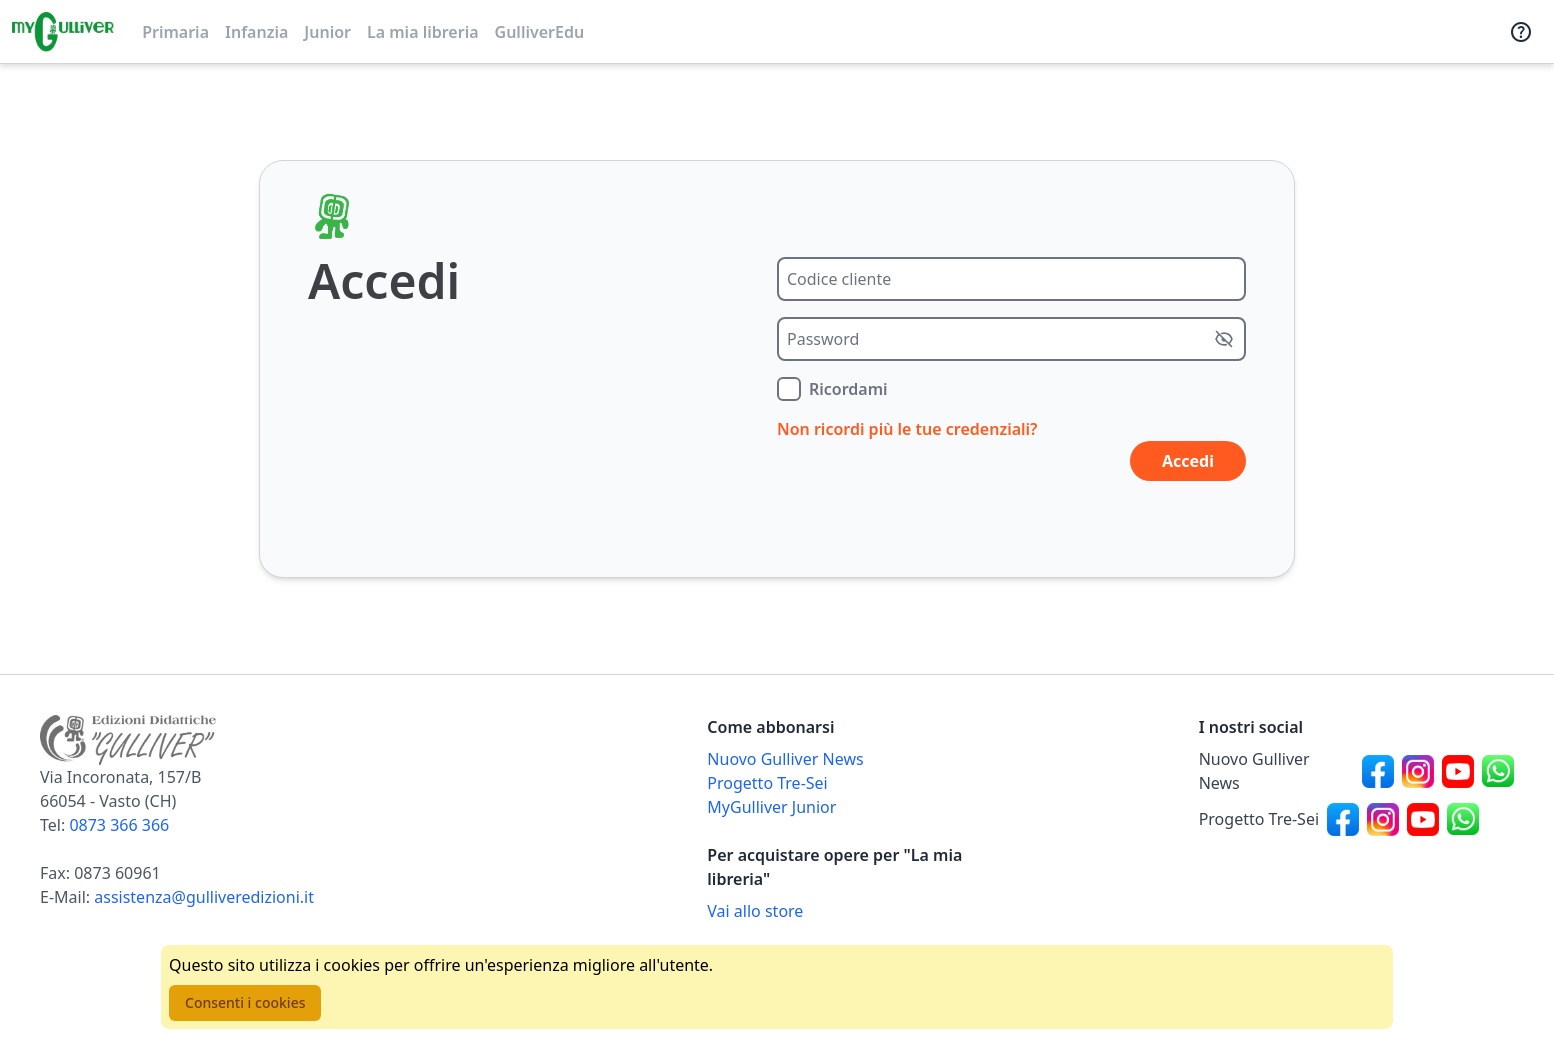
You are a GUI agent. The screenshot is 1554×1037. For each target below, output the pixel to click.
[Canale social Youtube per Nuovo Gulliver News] (1458, 771)
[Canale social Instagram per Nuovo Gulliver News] (1418, 771)
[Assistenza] (1521, 32)
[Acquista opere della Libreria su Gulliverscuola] (864, 911)
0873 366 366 (119, 825)
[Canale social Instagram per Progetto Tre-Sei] (1383, 819)
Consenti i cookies (245, 1002)
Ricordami (848, 389)
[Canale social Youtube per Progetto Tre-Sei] (1423, 819)
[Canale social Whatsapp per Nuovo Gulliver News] (1498, 771)
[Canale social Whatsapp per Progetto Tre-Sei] (1463, 819)
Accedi (1188, 461)
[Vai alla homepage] (63, 32)
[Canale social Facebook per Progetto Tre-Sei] (1343, 819)
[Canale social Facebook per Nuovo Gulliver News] (1378, 771)
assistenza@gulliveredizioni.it (204, 897)
